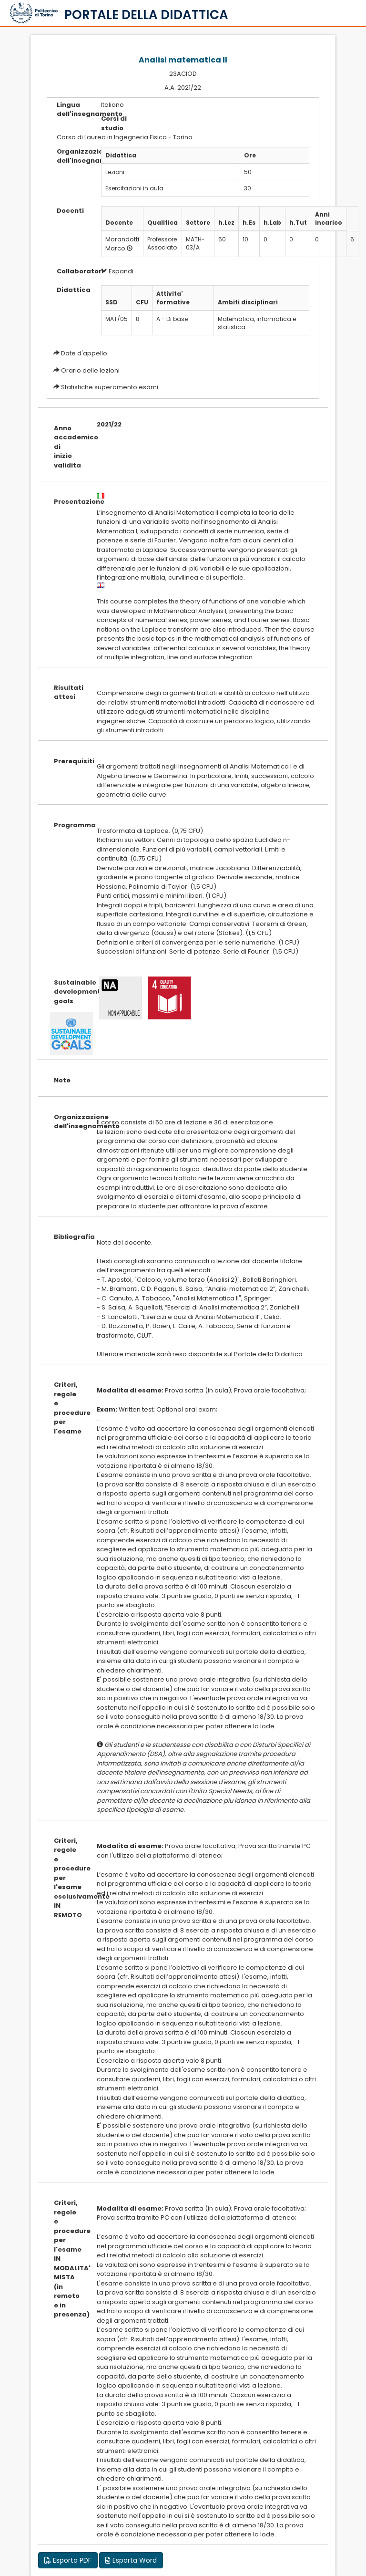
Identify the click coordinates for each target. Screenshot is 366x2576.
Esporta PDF (68, 2560)
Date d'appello (84, 353)
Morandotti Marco (122, 244)
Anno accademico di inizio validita (68, 447)
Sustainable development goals (68, 992)
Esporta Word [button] (131, 2560)
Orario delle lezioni (90, 370)
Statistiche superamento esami (109, 387)
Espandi (117, 271)
